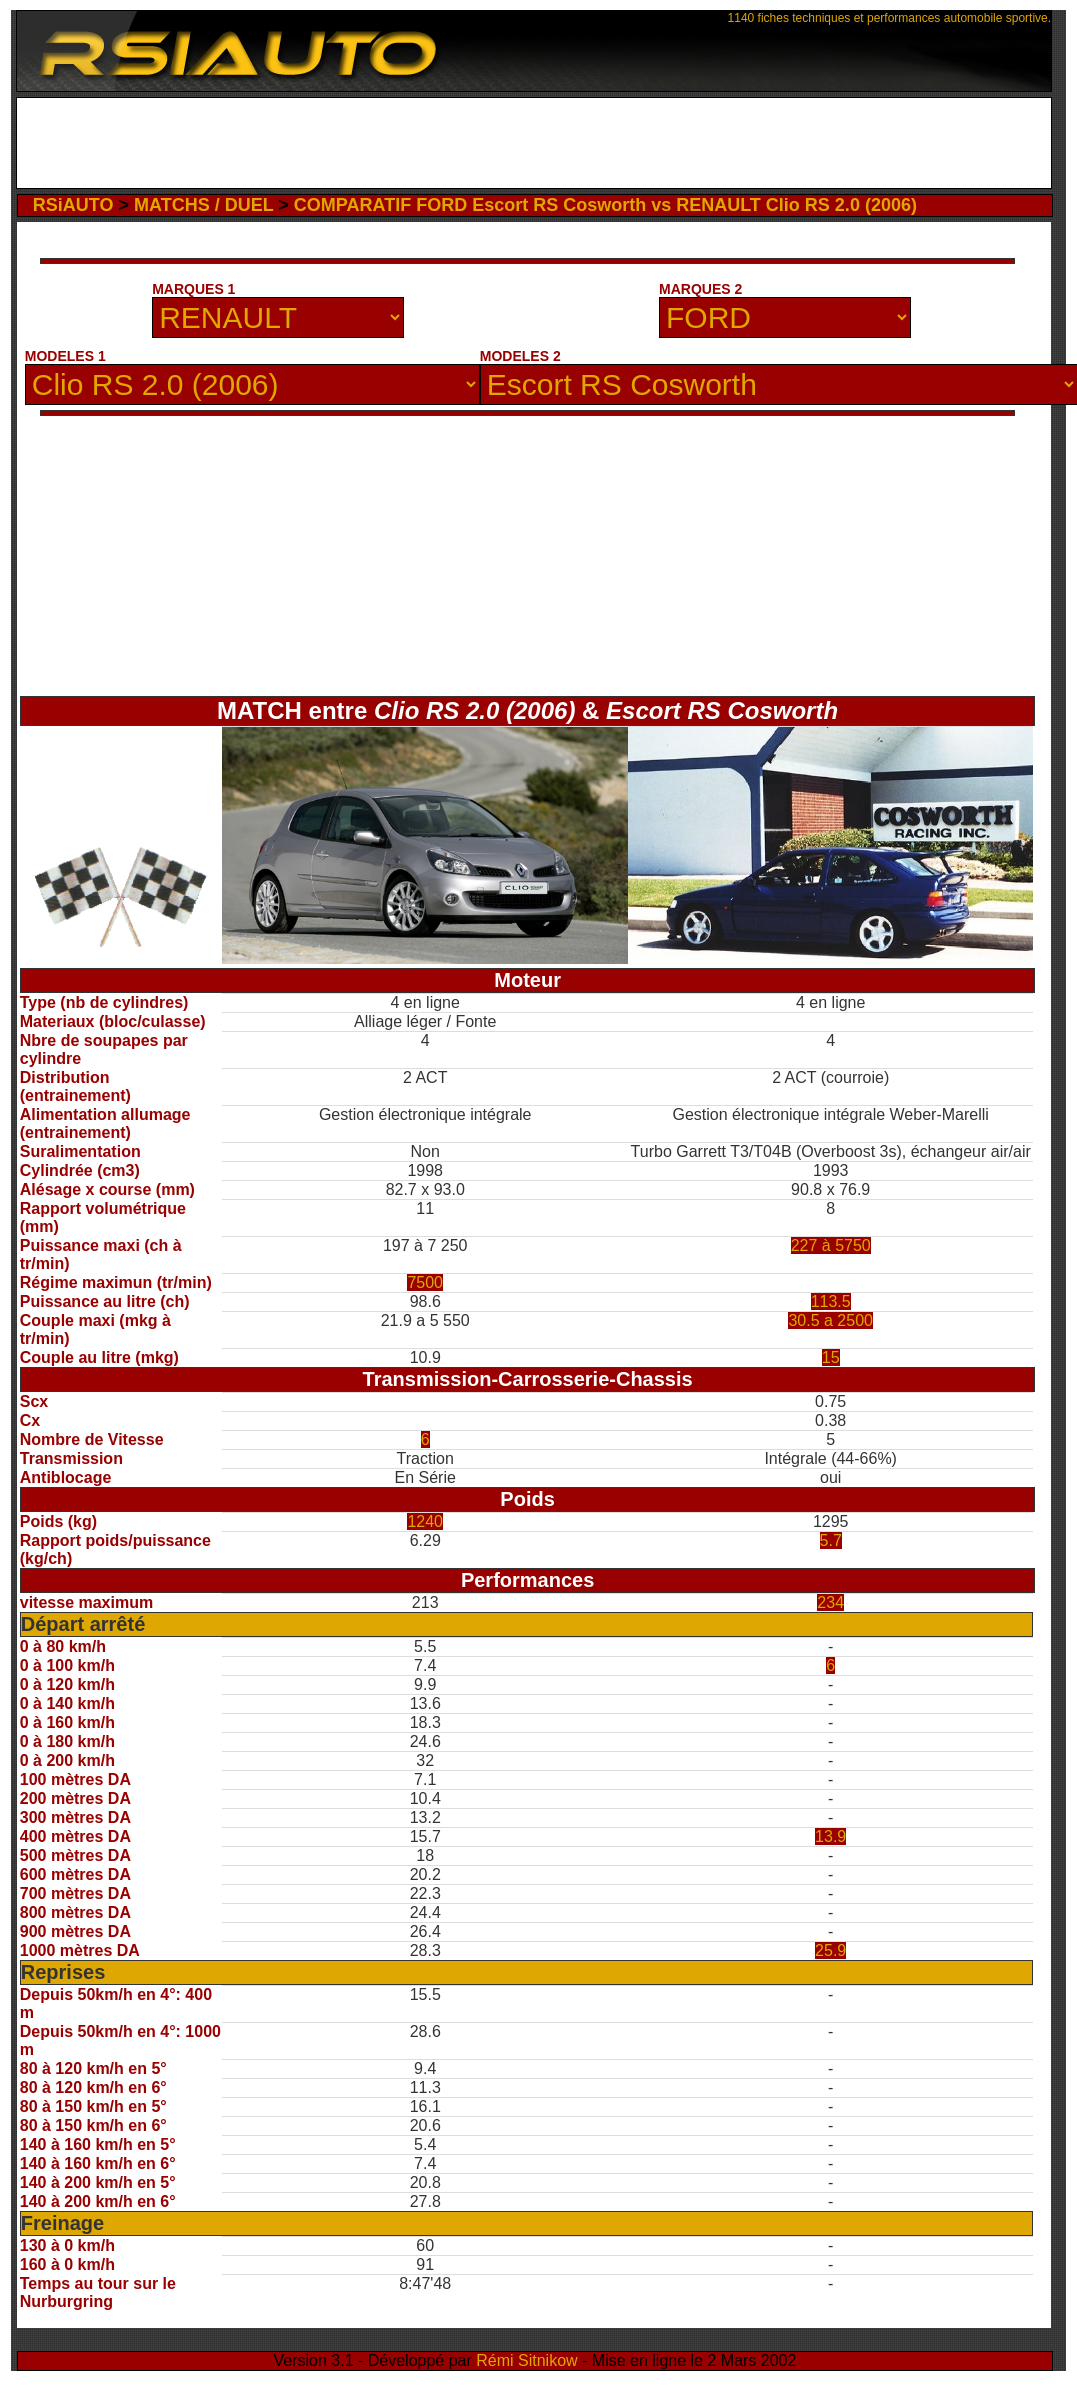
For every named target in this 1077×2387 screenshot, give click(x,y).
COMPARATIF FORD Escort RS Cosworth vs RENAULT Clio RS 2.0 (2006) (605, 205)
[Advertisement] (533, 143)
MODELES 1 (65, 356)
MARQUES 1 (193, 289)
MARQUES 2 (700, 289)
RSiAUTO (73, 205)
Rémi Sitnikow (526, 2360)
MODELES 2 (520, 356)
